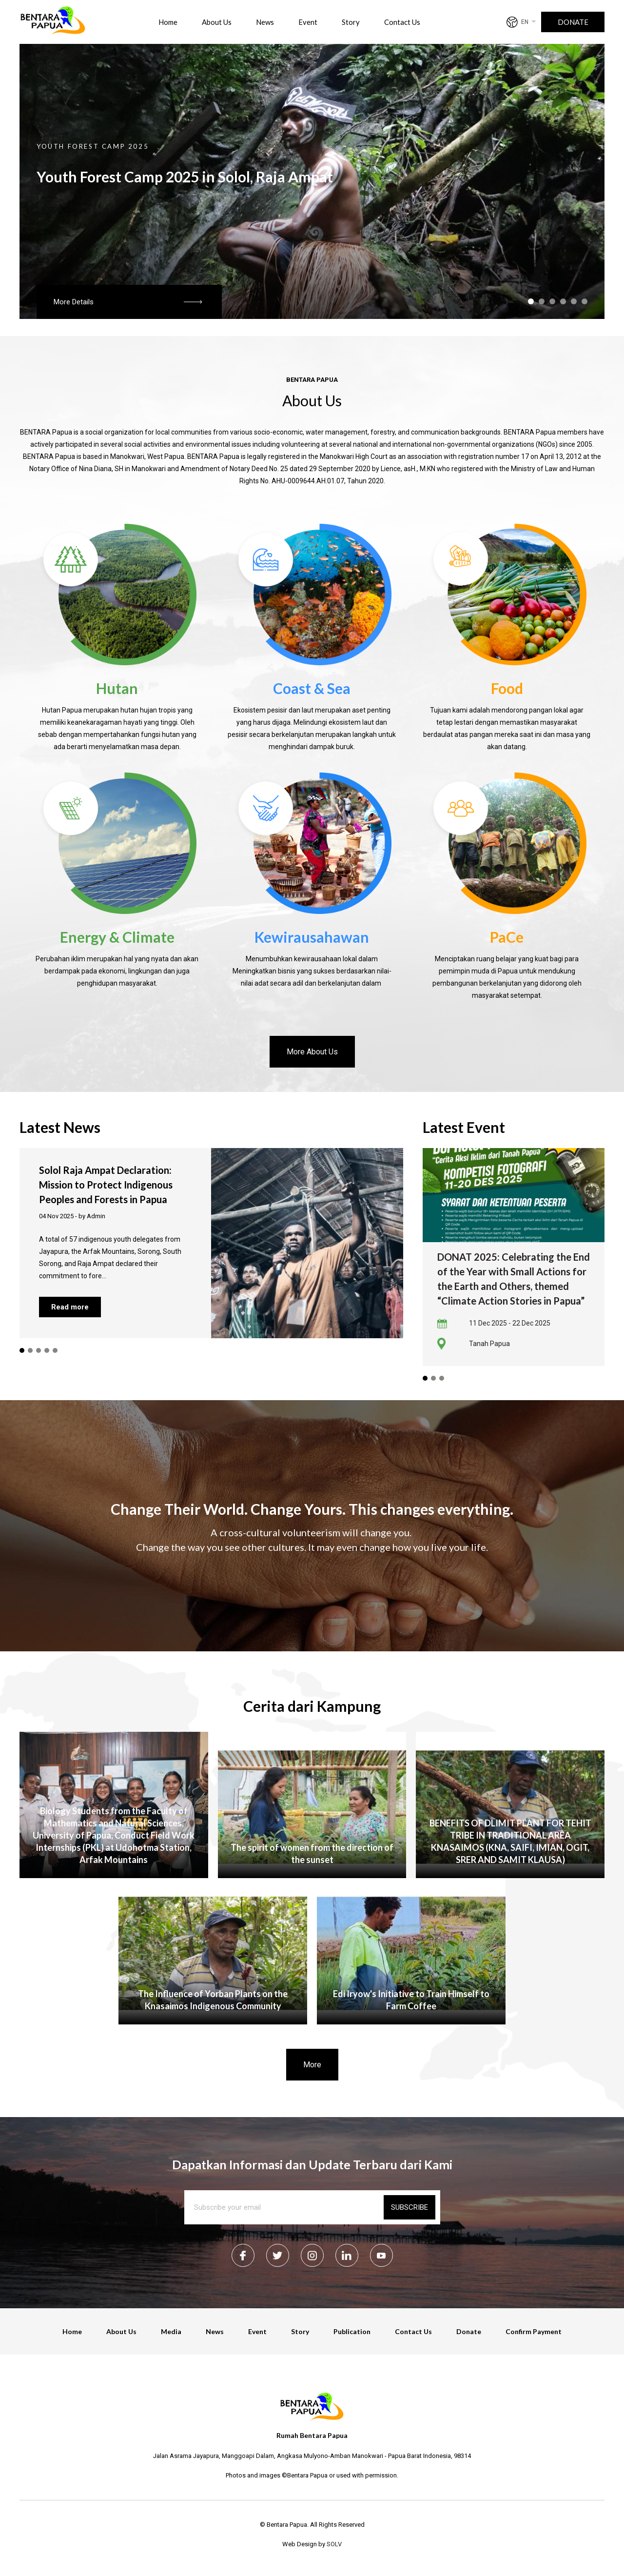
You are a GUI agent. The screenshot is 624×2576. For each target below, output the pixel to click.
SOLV (334, 2544)
